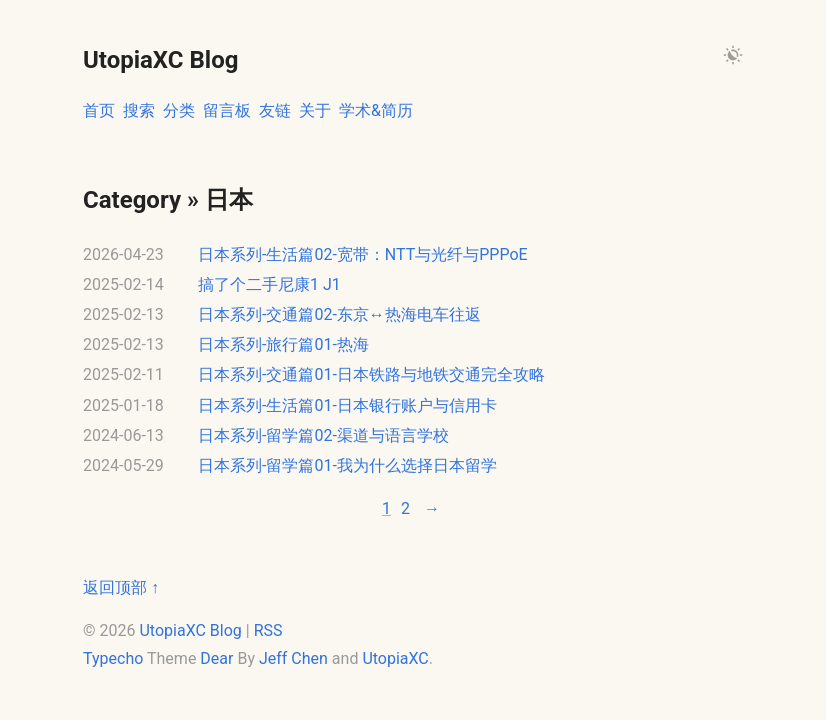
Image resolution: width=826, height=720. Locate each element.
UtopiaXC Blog (190, 630)
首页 (99, 110)
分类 (179, 110)
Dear (216, 658)
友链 (275, 110)
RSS (268, 630)
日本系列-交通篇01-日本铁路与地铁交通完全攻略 (371, 374)
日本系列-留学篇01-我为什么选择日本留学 (347, 465)
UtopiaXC (395, 658)
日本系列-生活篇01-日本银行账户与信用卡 (347, 405)
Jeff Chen (293, 658)
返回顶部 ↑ (121, 587)
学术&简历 (376, 110)
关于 (315, 110)
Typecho (115, 658)
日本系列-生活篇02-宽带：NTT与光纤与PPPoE (363, 254)
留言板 (227, 110)
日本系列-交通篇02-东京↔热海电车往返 (339, 314)
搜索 (139, 110)
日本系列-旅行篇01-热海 (283, 344)
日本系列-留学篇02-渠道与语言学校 (323, 435)
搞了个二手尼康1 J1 (269, 284)
